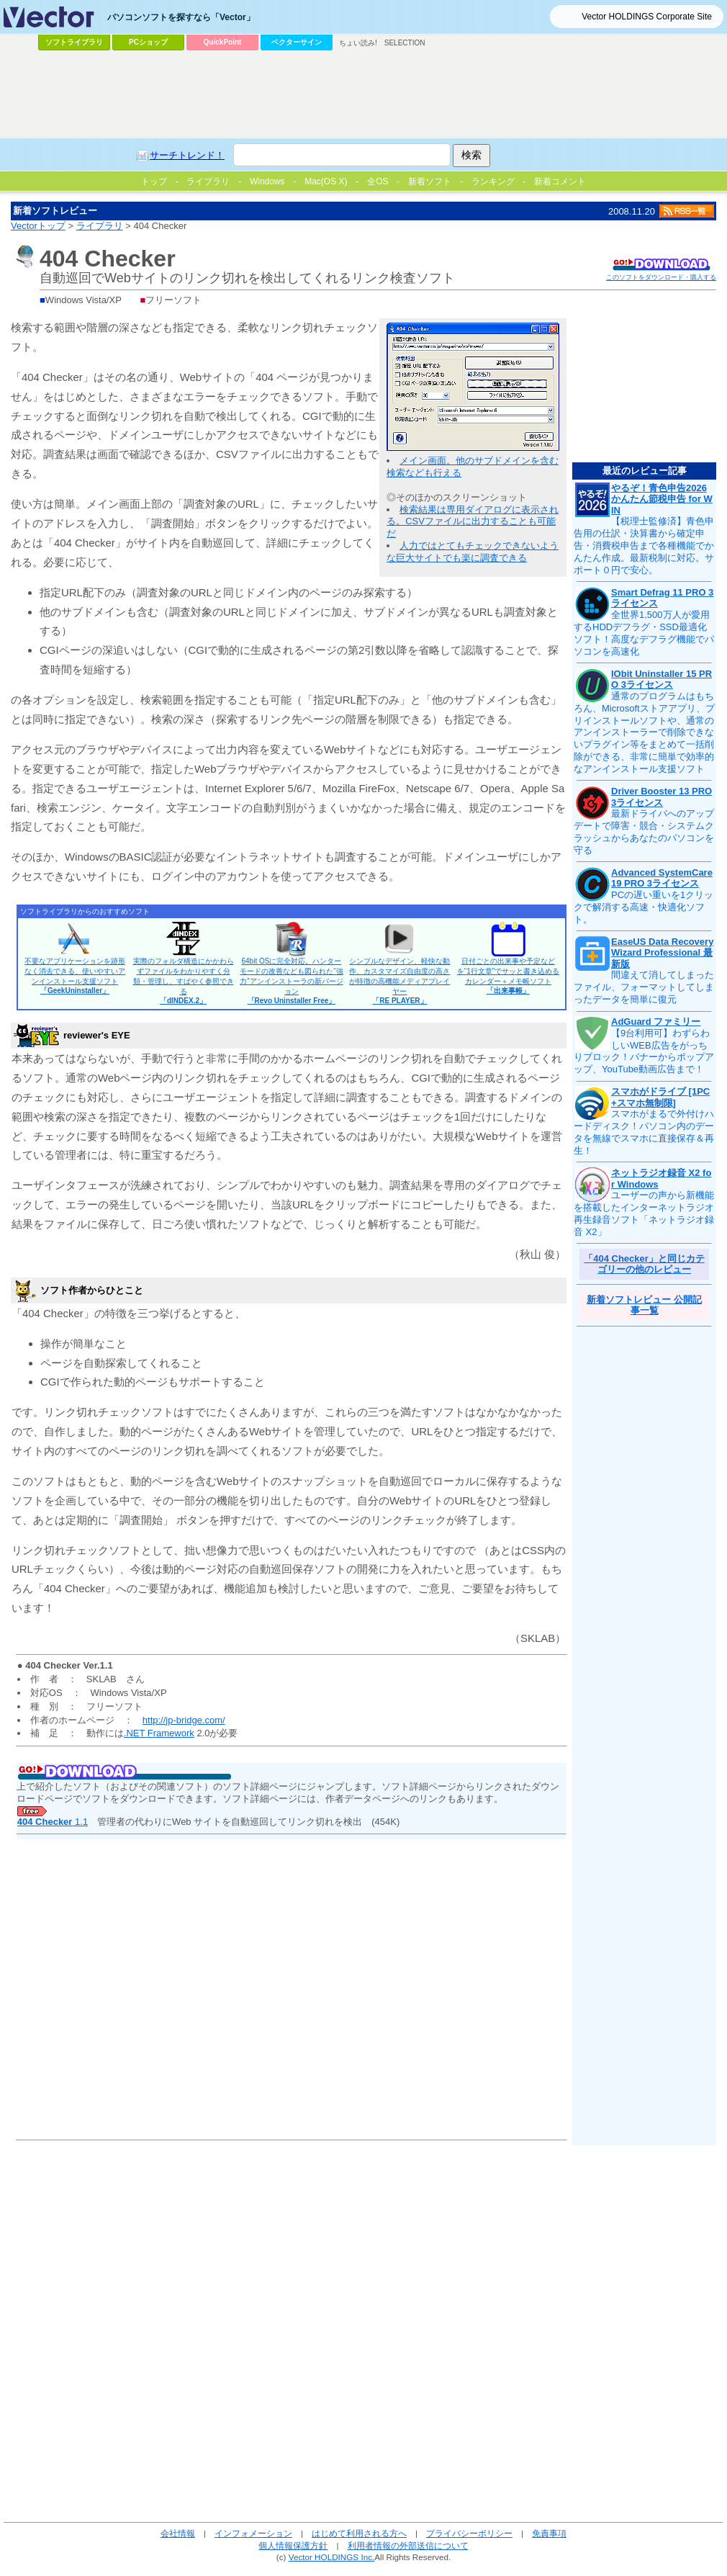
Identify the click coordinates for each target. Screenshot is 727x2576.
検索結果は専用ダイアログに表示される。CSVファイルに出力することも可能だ (473, 521)
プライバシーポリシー (469, 2533)
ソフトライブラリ (74, 42)
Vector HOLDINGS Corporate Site (647, 17)
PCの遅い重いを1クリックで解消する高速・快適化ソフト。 (643, 907)
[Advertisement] (187, 83)
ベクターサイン (296, 42)
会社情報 (178, 2533)
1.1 (52, 1821)
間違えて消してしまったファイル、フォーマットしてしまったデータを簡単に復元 (644, 987)
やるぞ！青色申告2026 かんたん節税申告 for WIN (662, 499)
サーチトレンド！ (187, 155)
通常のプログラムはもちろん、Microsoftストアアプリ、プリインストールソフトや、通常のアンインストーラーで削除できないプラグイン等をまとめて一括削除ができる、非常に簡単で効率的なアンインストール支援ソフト (644, 732)
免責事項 (549, 2533)
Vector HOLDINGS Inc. (332, 2557)
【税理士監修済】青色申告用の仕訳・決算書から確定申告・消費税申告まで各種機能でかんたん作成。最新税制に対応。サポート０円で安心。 (644, 545)
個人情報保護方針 (293, 2545)
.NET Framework (159, 1733)
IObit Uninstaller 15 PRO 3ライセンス (661, 679)
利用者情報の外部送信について (408, 2545)
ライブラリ (99, 225)
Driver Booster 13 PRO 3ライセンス (661, 797)
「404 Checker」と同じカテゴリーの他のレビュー (644, 1264)
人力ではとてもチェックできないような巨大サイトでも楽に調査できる (473, 551)
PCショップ (148, 42)
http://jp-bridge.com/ (184, 1720)
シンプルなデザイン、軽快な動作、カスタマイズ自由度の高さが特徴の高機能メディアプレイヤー (399, 981)
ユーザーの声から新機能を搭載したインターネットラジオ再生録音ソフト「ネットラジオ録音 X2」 (644, 1213)
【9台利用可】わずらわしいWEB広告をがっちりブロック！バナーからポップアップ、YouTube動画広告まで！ (644, 1051)
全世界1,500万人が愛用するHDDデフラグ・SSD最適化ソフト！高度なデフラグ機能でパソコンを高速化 (644, 633)
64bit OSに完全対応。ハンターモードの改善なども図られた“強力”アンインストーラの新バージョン (291, 981)
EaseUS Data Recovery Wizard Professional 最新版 (662, 952)
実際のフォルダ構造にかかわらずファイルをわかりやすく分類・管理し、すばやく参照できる (183, 981)
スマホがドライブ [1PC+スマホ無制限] (660, 1097)
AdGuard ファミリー (655, 1021)
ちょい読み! (358, 43)
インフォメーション (253, 2533)
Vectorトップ (38, 225)
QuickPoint (223, 42)
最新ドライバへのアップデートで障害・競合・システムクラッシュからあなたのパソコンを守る (644, 832)
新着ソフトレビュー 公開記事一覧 (644, 1305)
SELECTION (404, 43)
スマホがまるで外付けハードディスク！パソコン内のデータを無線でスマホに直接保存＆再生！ (644, 1132)
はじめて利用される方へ (359, 2533)
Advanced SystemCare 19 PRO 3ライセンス (662, 878)
